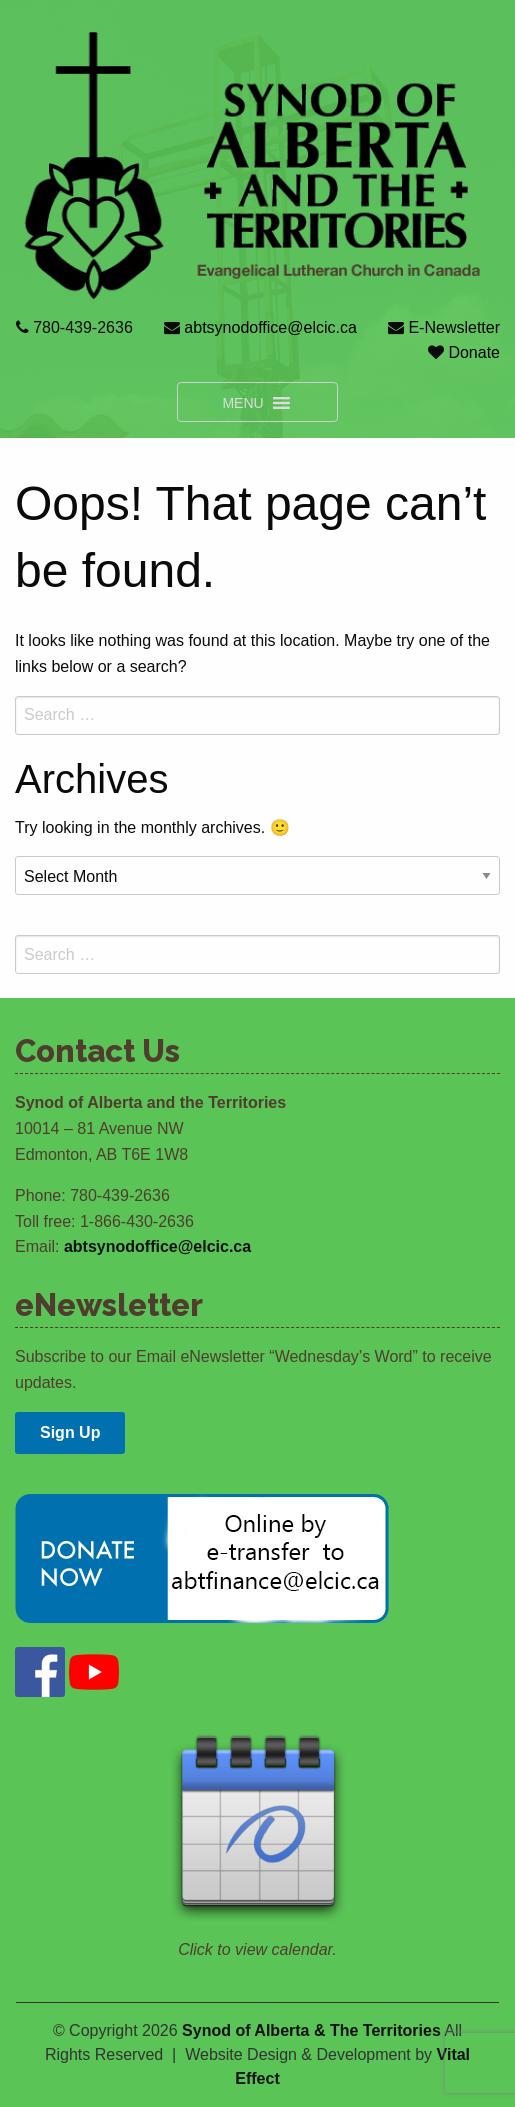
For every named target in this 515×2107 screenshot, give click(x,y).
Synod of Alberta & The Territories (311, 2030)
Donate (474, 352)
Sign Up (70, 1432)
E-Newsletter (454, 327)
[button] (242, 402)
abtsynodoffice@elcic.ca (272, 327)
